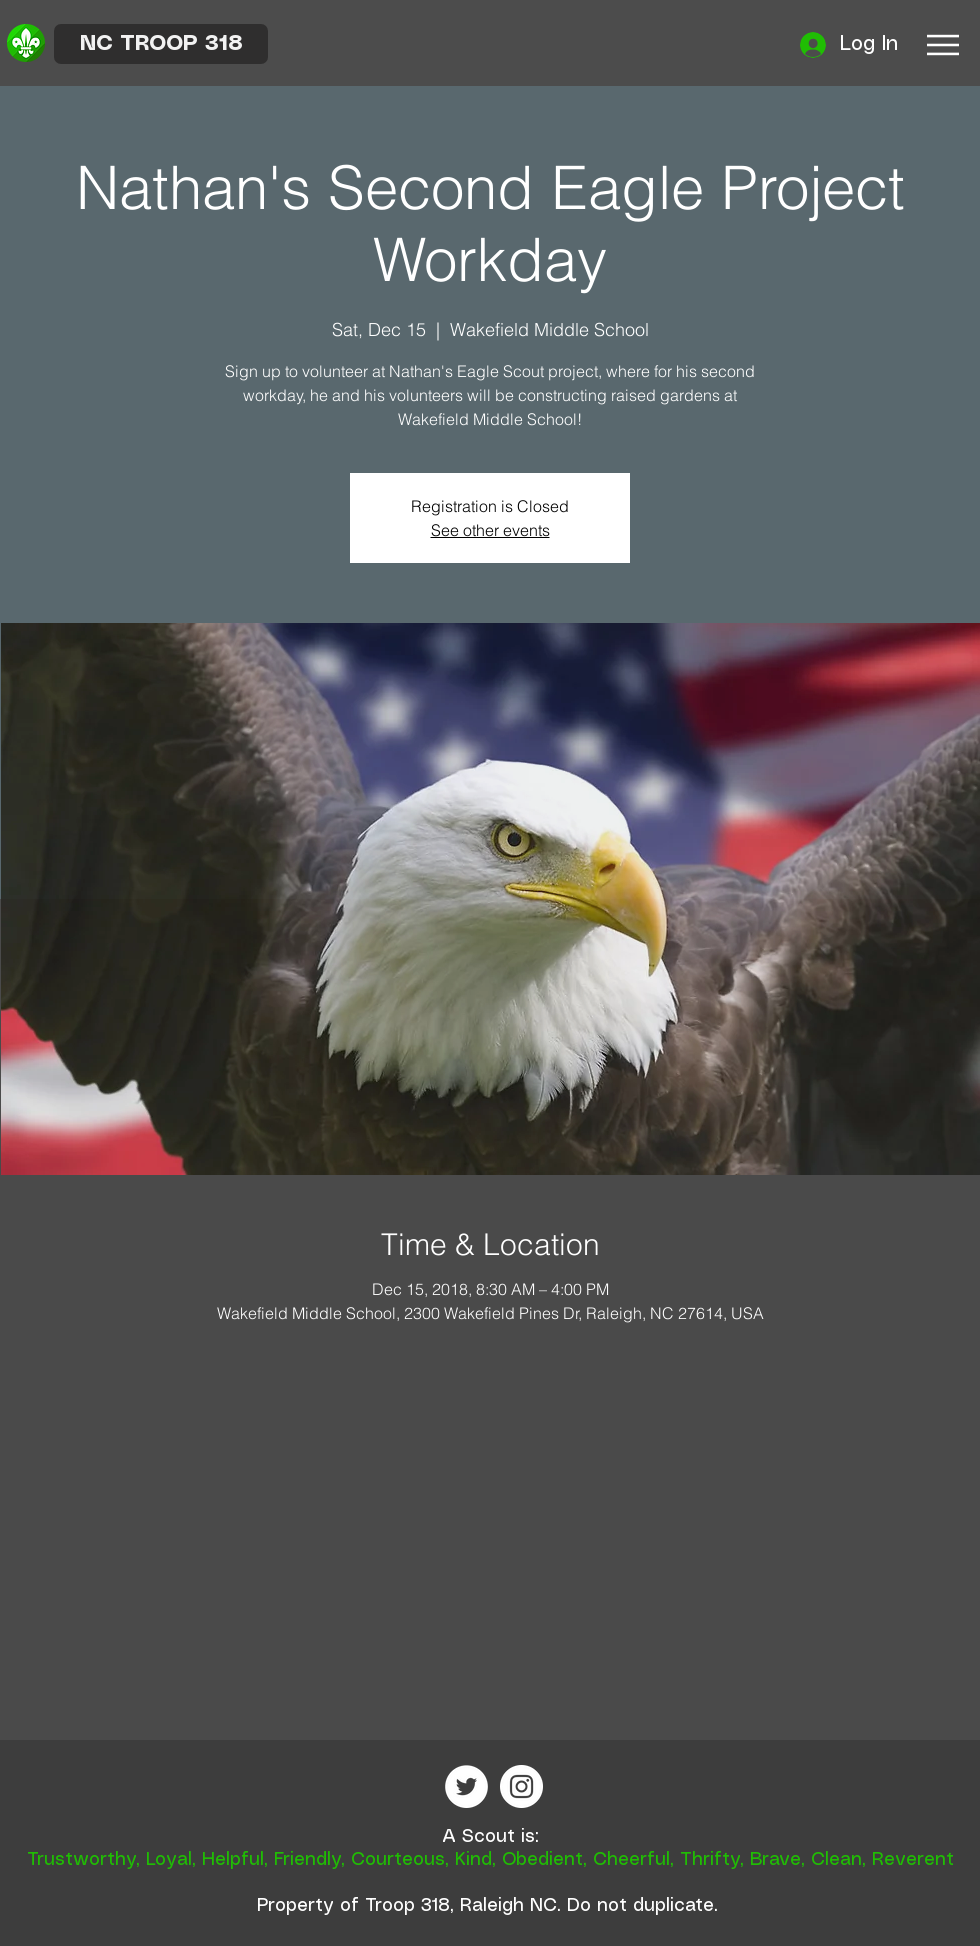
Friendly (307, 1860)
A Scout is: (490, 1837)
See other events (490, 530)
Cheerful (631, 1860)
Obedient (542, 1860)
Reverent (913, 1860)
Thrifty (710, 1860)
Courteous (398, 1860)
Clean (836, 1860)
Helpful (233, 1860)
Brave (775, 1860)
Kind (473, 1860)
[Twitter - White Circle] (466, 1786)
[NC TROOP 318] (161, 44)
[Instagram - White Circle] (521, 1786)
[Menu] (942, 44)
